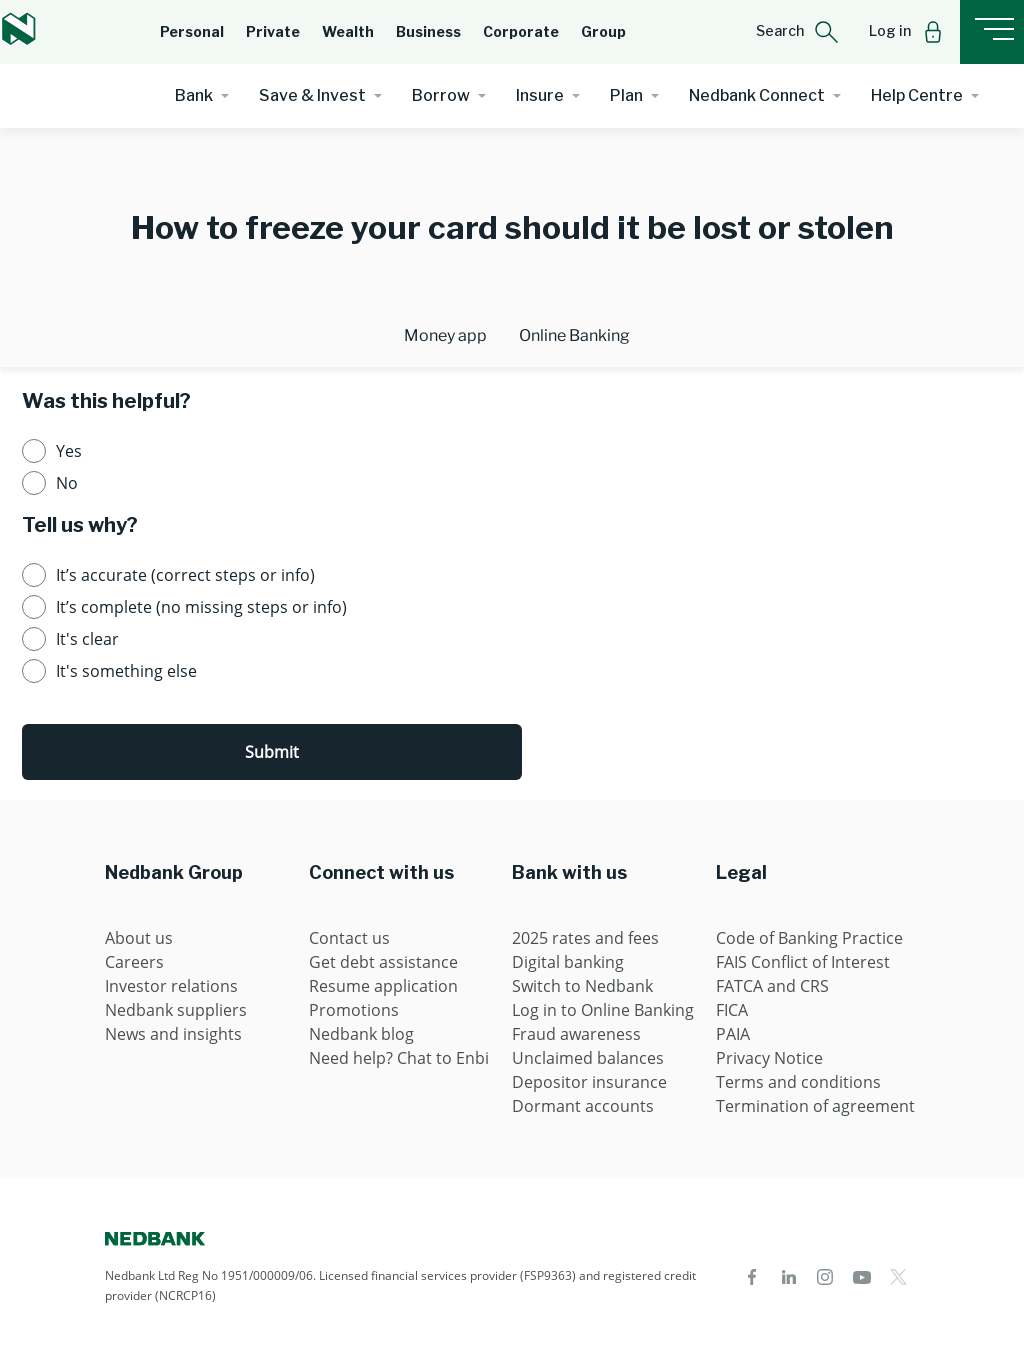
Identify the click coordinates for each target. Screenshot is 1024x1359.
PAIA (733, 1034)
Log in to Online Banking (603, 1010)
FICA (732, 1010)
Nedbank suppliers (176, 1010)
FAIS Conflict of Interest (803, 962)
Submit (272, 752)
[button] (797, 32)
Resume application (383, 986)
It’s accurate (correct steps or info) (185, 575)
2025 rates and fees (585, 938)
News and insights (173, 1034)
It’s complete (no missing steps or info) (201, 607)
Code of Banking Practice (809, 938)
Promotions (354, 1010)
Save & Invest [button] (312, 95)
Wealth (348, 31)
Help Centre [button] (917, 95)
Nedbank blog (361, 1034)
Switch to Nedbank (582, 986)
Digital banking (568, 962)
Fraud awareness (576, 1034)
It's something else (126, 671)
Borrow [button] (441, 95)
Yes (69, 451)
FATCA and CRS (772, 986)
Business (428, 31)
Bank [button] (194, 95)
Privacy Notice (769, 1058)
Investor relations (171, 986)
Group (603, 31)
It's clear (87, 639)
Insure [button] (540, 95)
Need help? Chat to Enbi (399, 1058)
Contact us (349, 938)
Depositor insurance (589, 1082)
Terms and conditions (798, 1082)
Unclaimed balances (588, 1058)
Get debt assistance (383, 962)
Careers (134, 962)
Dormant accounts (583, 1106)
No (67, 483)
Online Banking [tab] (574, 335)
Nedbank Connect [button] (757, 95)
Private (273, 31)
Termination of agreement (815, 1106)
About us (139, 938)
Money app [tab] (445, 335)
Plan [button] (626, 95)
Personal (192, 31)
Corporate (521, 31)
